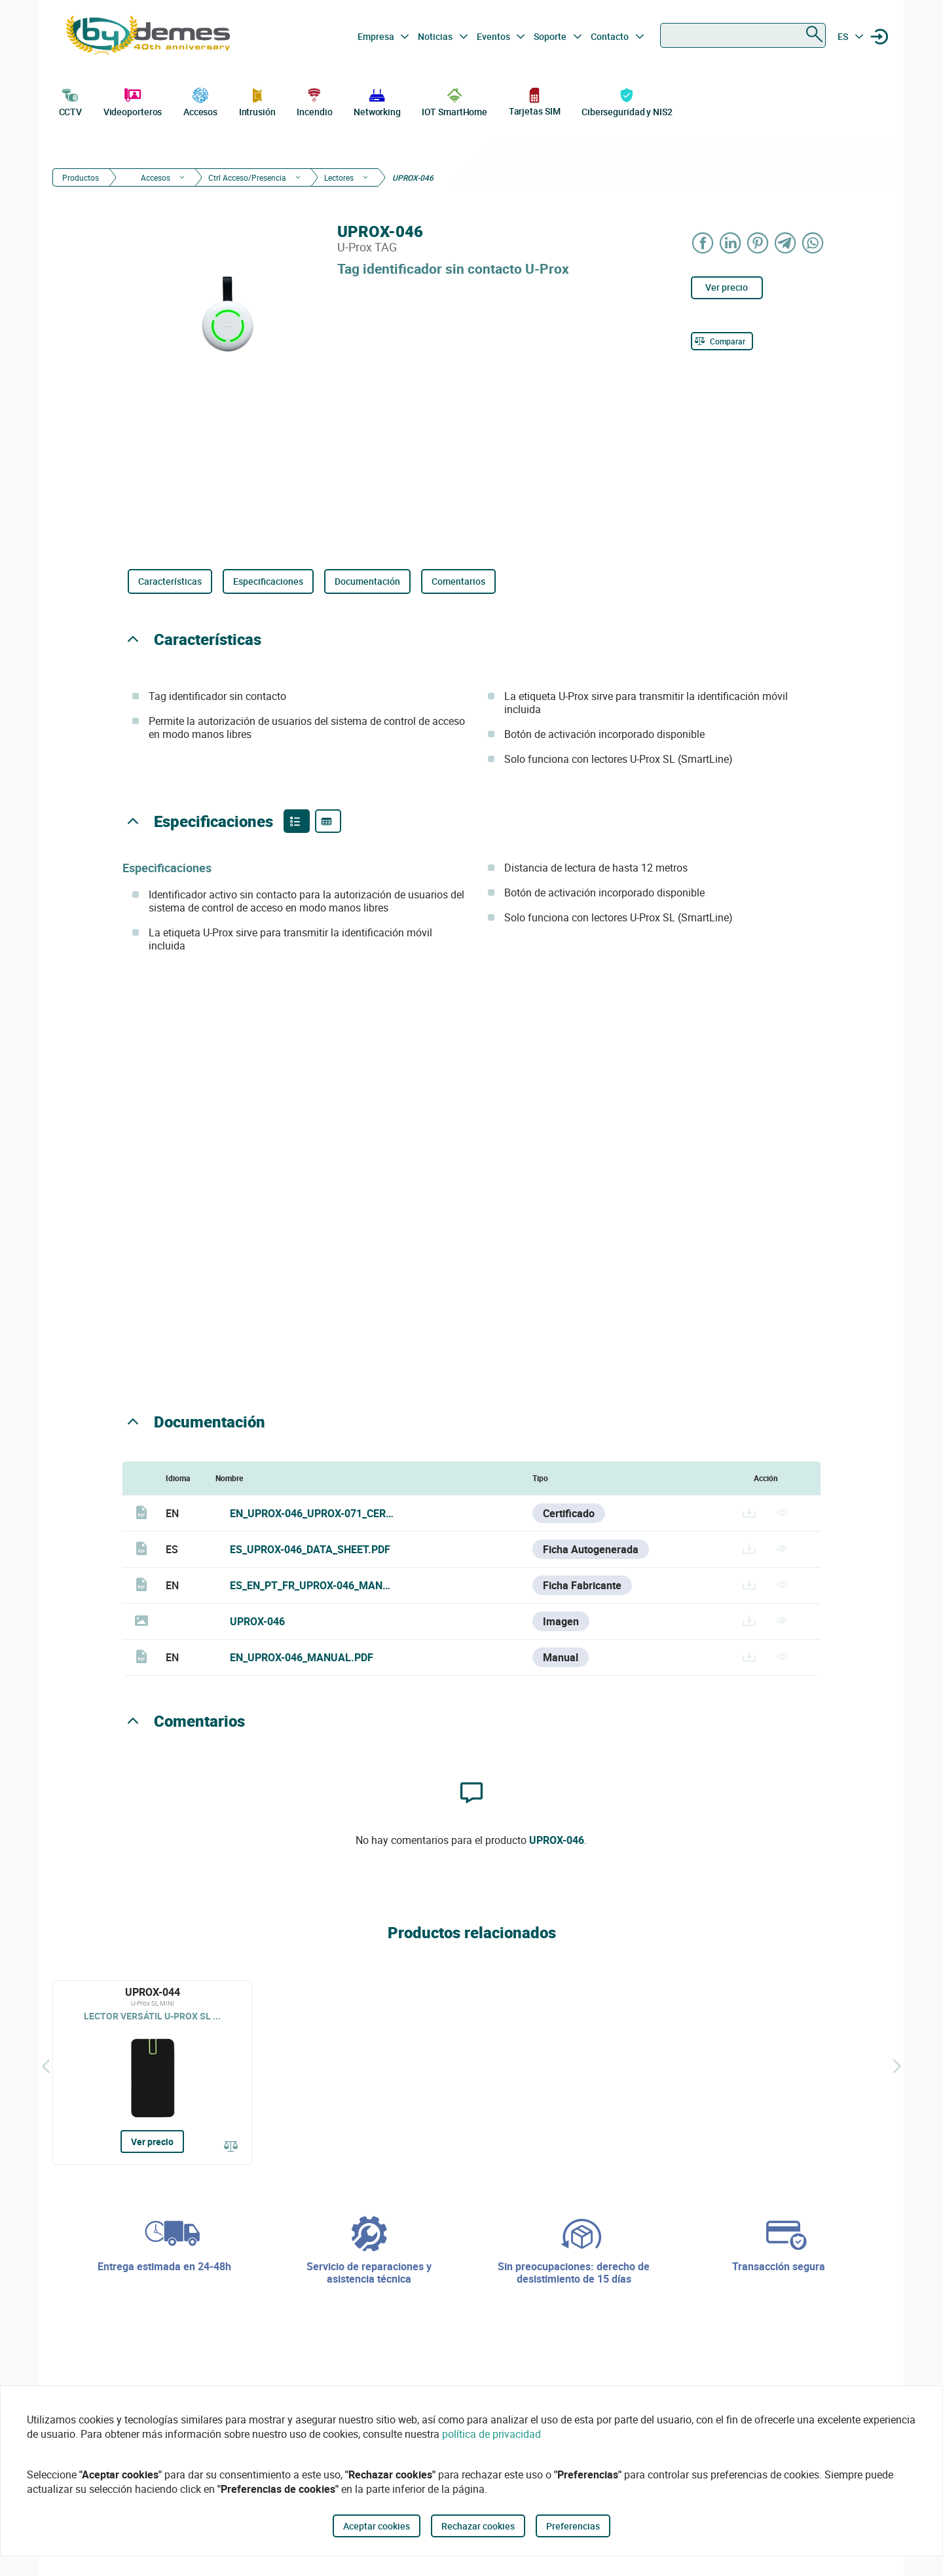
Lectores (339, 177)
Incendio (314, 101)
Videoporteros (132, 101)
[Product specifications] (328, 821)
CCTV (71, 101)
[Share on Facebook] (703, 242)
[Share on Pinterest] (758, 242)
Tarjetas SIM (535, 101)
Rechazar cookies (478, 2526)
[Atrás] (45, 2066)
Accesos (200, 101)
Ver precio (726, 287)
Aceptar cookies (376, 2526)
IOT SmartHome (454, 101)
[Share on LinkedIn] (731, 242)
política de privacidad (491, 2434)
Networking (377, 101)
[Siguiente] (897, 2066)
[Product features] (297, 821)
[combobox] (743, 35)
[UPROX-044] (152, 2072)
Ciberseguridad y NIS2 (627, 101)
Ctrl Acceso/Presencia (247, 177)
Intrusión (257, 101)
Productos (80, 177)
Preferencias (573, 2526)
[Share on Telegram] (786, 242)
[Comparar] (722, 341)
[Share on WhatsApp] (813, 242)
